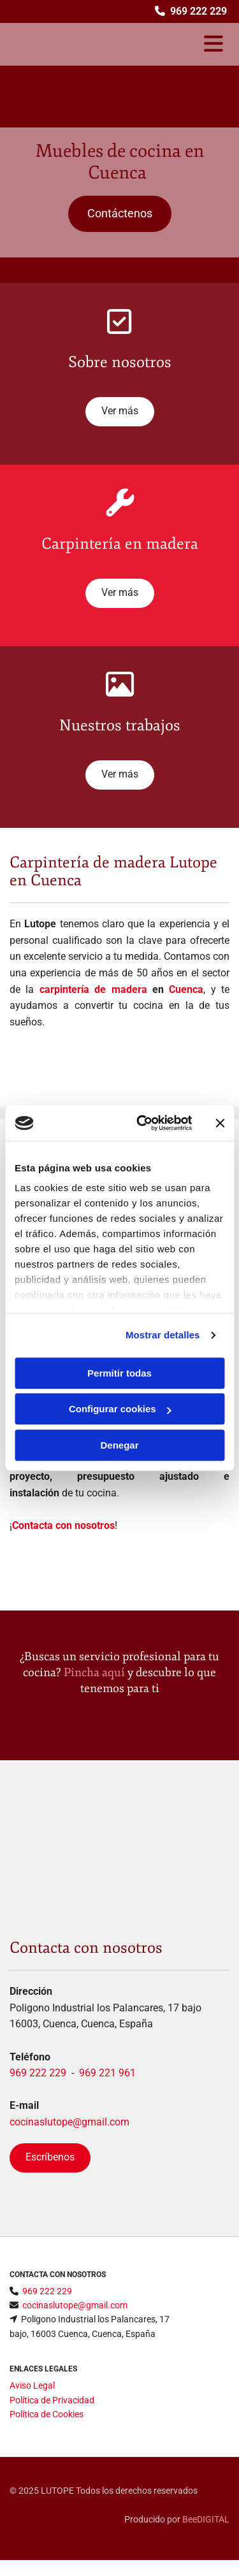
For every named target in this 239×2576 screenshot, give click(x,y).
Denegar (119, 1445)
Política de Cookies (46, 2414)
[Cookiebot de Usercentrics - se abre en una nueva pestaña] (142, 1123)
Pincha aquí (94, 1672)
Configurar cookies (120, 1408)
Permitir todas (119, 1373)
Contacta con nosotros (63, 1525)
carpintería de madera (93, 989)
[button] (119, 214)
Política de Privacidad (52, 2400)
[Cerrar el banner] (219, 1122)
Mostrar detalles (163, 1334)
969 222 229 (38, 2073)
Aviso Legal (32, 2385)
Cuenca (186, 989)
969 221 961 (107, 2073)
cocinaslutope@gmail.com (69, 2122)
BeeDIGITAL (205, 2519)
